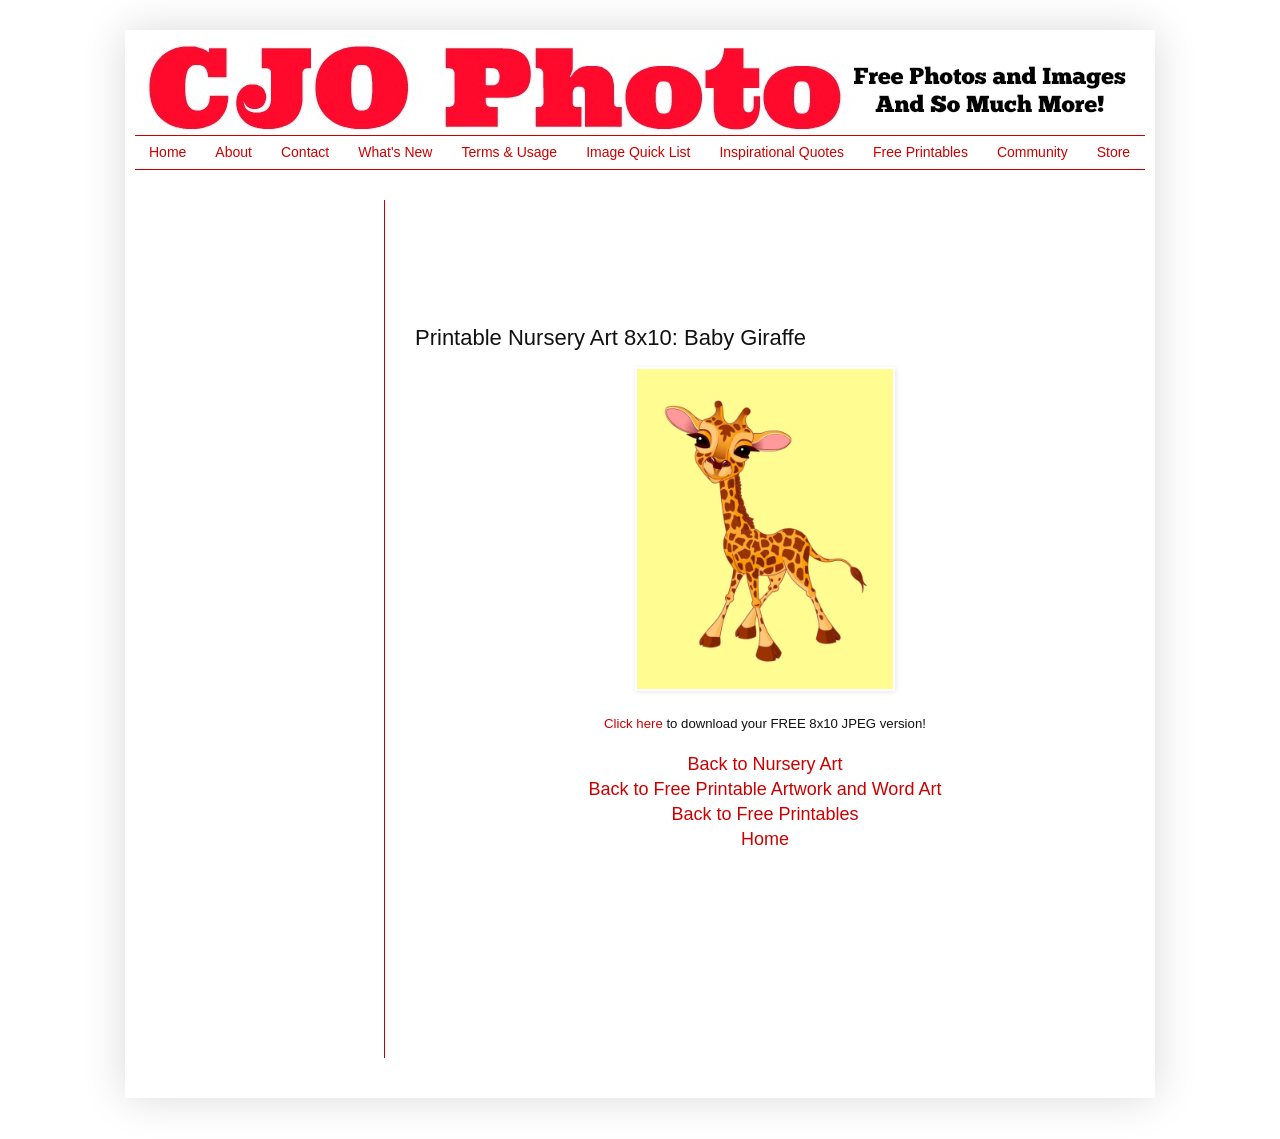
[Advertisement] (779, 245)
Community (1032, 152)
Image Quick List (638, 152)
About (233, 152)
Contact (305, 152)
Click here (633, 723)
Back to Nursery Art (764, 764)
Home (167, 152)
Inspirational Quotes (781, 152)
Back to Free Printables (764, 814)
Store (1113, 152)
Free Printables (920, 152)
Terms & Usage (509, 152)
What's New (395, 152)
